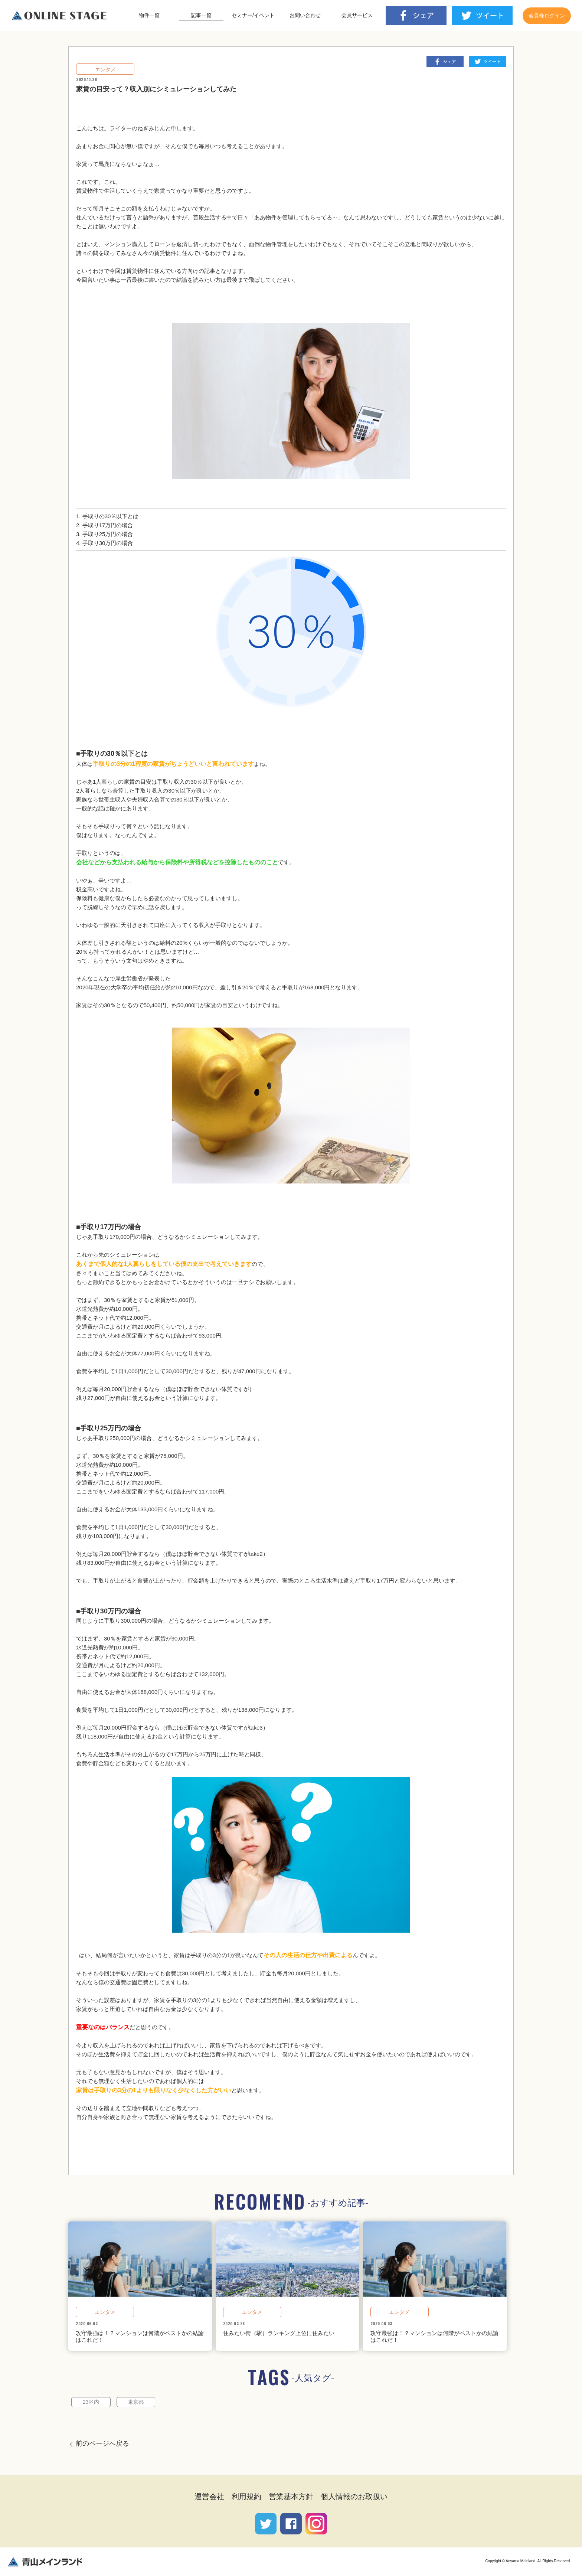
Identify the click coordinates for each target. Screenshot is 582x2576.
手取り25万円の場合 (107, 534)
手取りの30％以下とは (110, 516)
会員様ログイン (547, 16)
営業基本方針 (291, 2496)
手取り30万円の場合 (107, 543)
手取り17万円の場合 (107, 525)
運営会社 (209, 2496)
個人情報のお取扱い (354, 2496)
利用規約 (246, 2496)
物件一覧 (149, 15)
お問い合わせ (305, 15)
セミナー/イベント (253, 15)
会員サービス (357, 15)
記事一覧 (201, 15)
